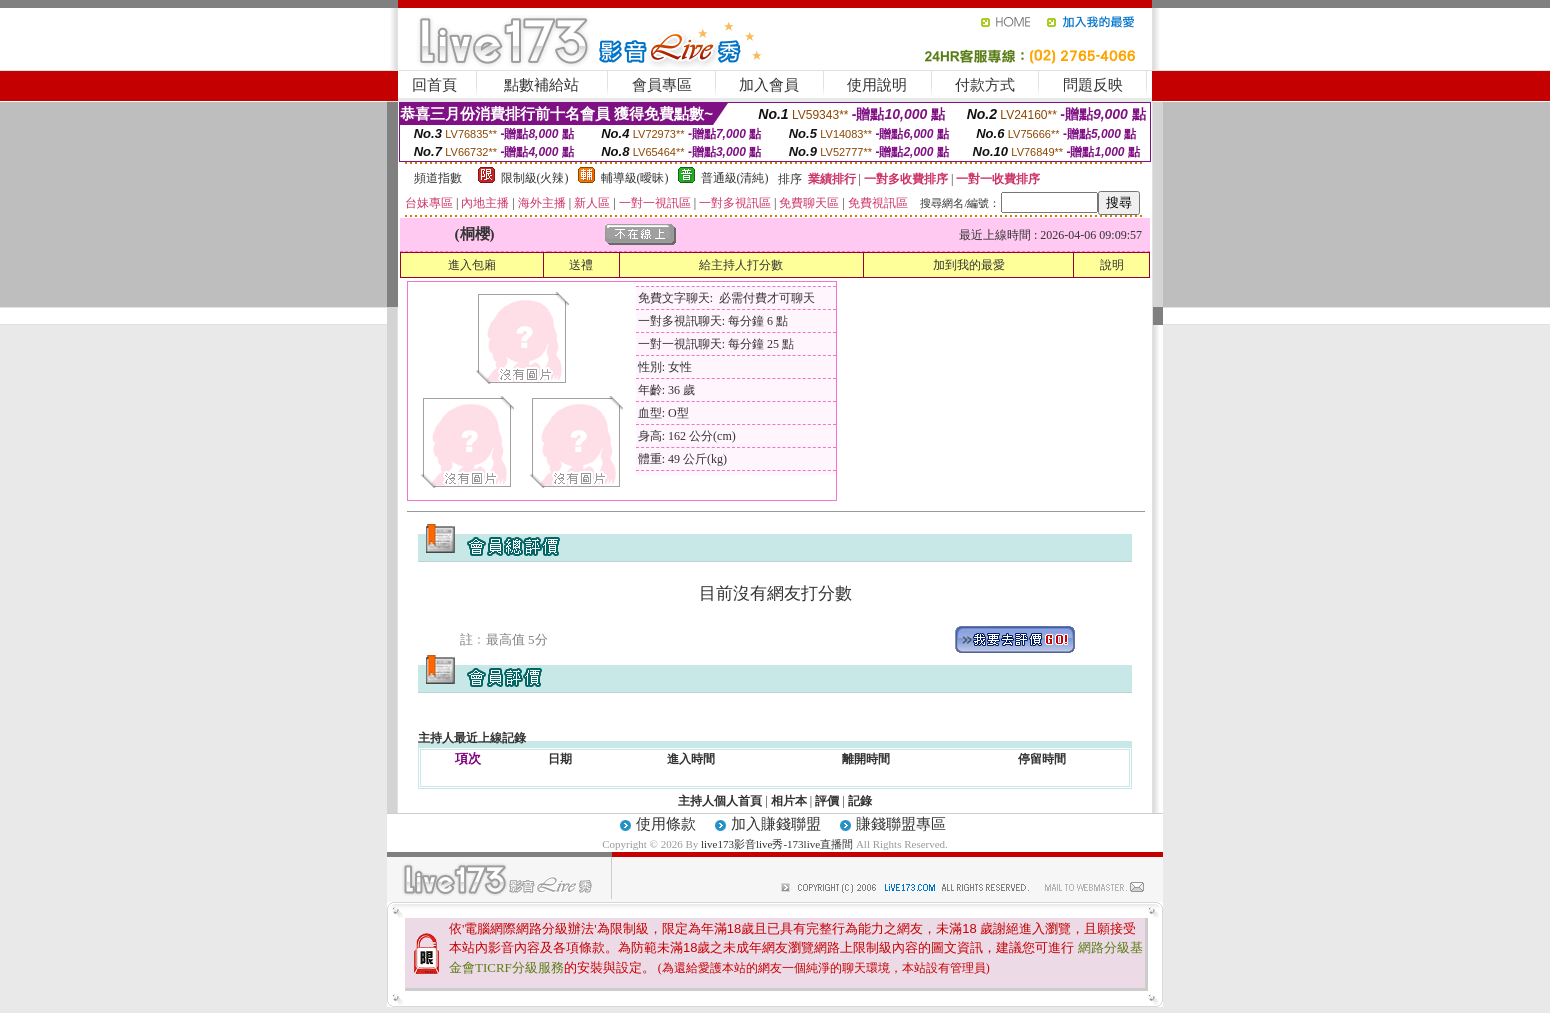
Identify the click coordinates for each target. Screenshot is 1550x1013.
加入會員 (769, 85)
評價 (827, 801)
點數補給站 (541, 85)
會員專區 (662, 85)
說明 (1112, 265)
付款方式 (985, 85)
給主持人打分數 (741, 265)
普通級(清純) (735, 178)
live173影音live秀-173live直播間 (777, 844)
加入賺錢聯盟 (776, 824)
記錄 (860, 801)
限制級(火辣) (535, 178)
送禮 (581, 265)
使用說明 (877, 85)
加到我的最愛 (969, 265)
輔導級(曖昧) (635, 178)
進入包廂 (472, 265)
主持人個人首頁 (720, 801)
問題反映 (1093, 85)
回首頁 (434, 85)
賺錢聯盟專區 (901, 824)
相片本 (789, 801)
